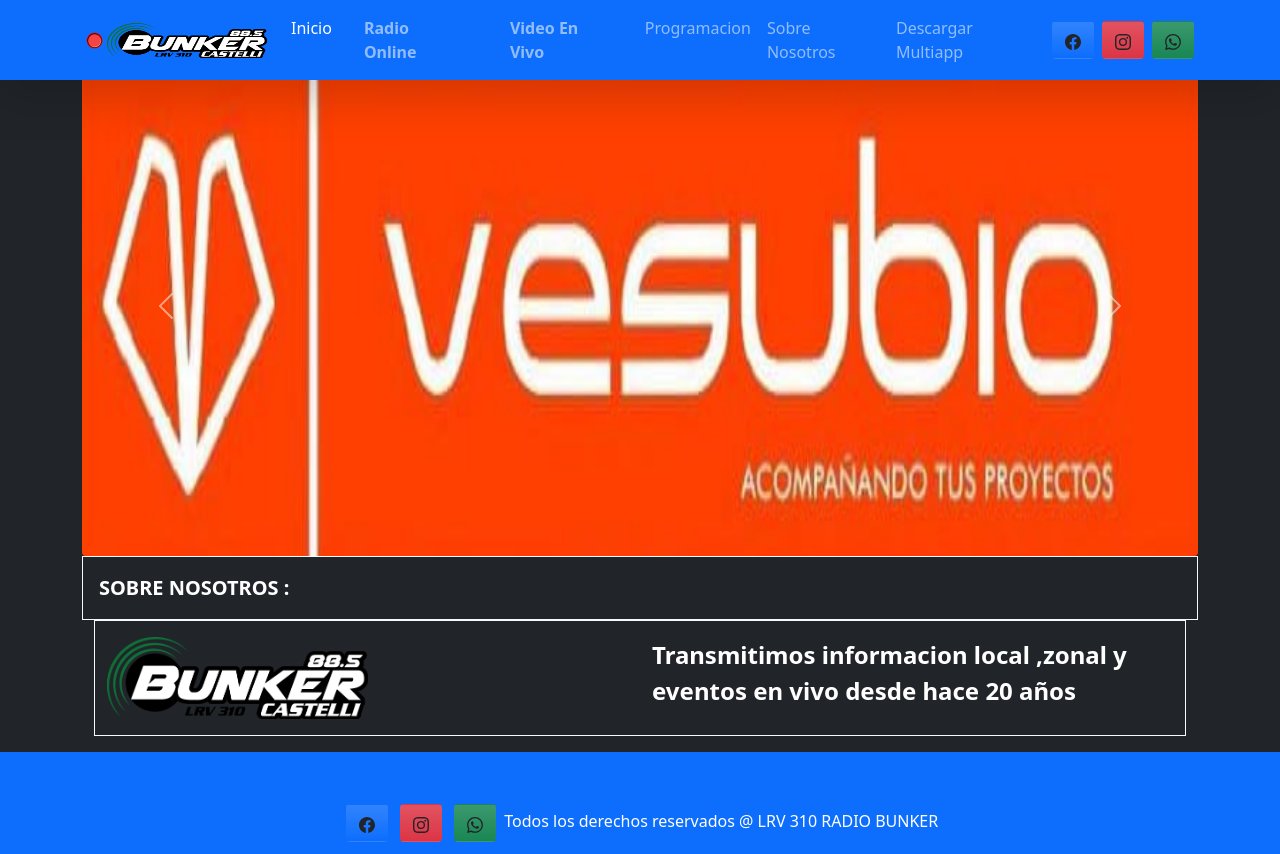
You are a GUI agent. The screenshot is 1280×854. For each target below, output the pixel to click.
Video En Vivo (544, 40)
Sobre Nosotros (801, 40)
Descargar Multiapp (934, 40)
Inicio (311, 28)
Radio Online (390, 40)
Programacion (698, 28)
